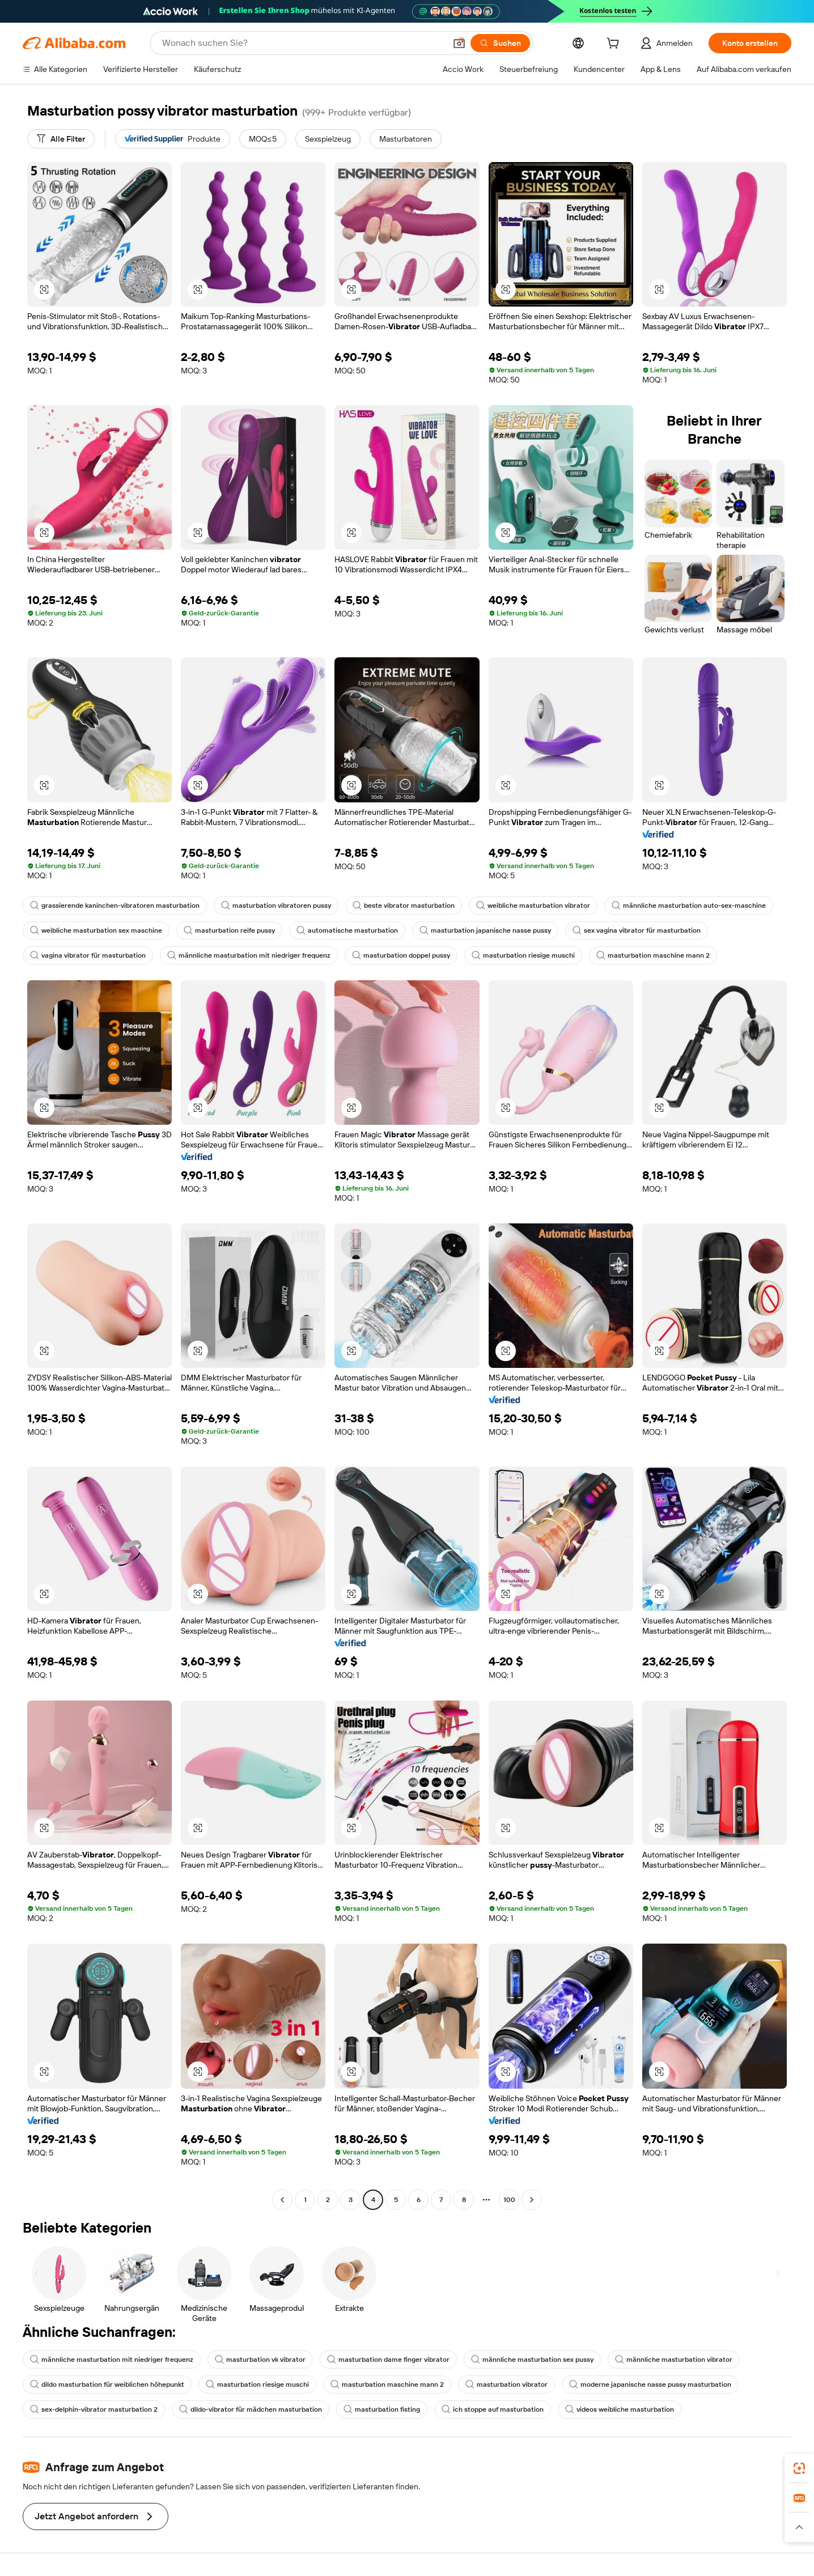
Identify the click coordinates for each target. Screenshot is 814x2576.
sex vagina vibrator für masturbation (637, 930)
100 (509, 2200)
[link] (799, 2468)
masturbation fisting (382, 2409)
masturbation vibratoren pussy (276, 905)
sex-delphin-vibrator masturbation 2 (94, 2409)
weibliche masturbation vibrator (533, 905)
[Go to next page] (532, 2200)
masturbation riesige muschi (523, 955)
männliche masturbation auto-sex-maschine (689, 905)
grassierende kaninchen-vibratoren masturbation (115, 905)
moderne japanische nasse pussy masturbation (650, 2384)
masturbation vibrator (506, 2384)
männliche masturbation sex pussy (532, 2359)
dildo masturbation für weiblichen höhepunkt (107, 2384)
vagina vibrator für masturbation (88, 955)
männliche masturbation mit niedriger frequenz (248, 955)
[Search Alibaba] (302, 43)
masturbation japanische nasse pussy (485, 930)
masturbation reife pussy (229, 930)
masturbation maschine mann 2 (653, 955)
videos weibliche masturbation (619, 2409)
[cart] (615, 44)
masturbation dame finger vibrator (388, 2359)
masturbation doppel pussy (401, 955)
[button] (459, 43)
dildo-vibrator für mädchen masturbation (250, 2409)
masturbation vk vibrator (260, 2359)
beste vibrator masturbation (404, 905)
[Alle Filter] (61, 138)
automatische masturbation (347, 930)
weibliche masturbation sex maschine (96, 930)
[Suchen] (500, 43)
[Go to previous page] (282, 2200)
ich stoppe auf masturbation (493, 2409)
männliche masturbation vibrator (673, 2359)
